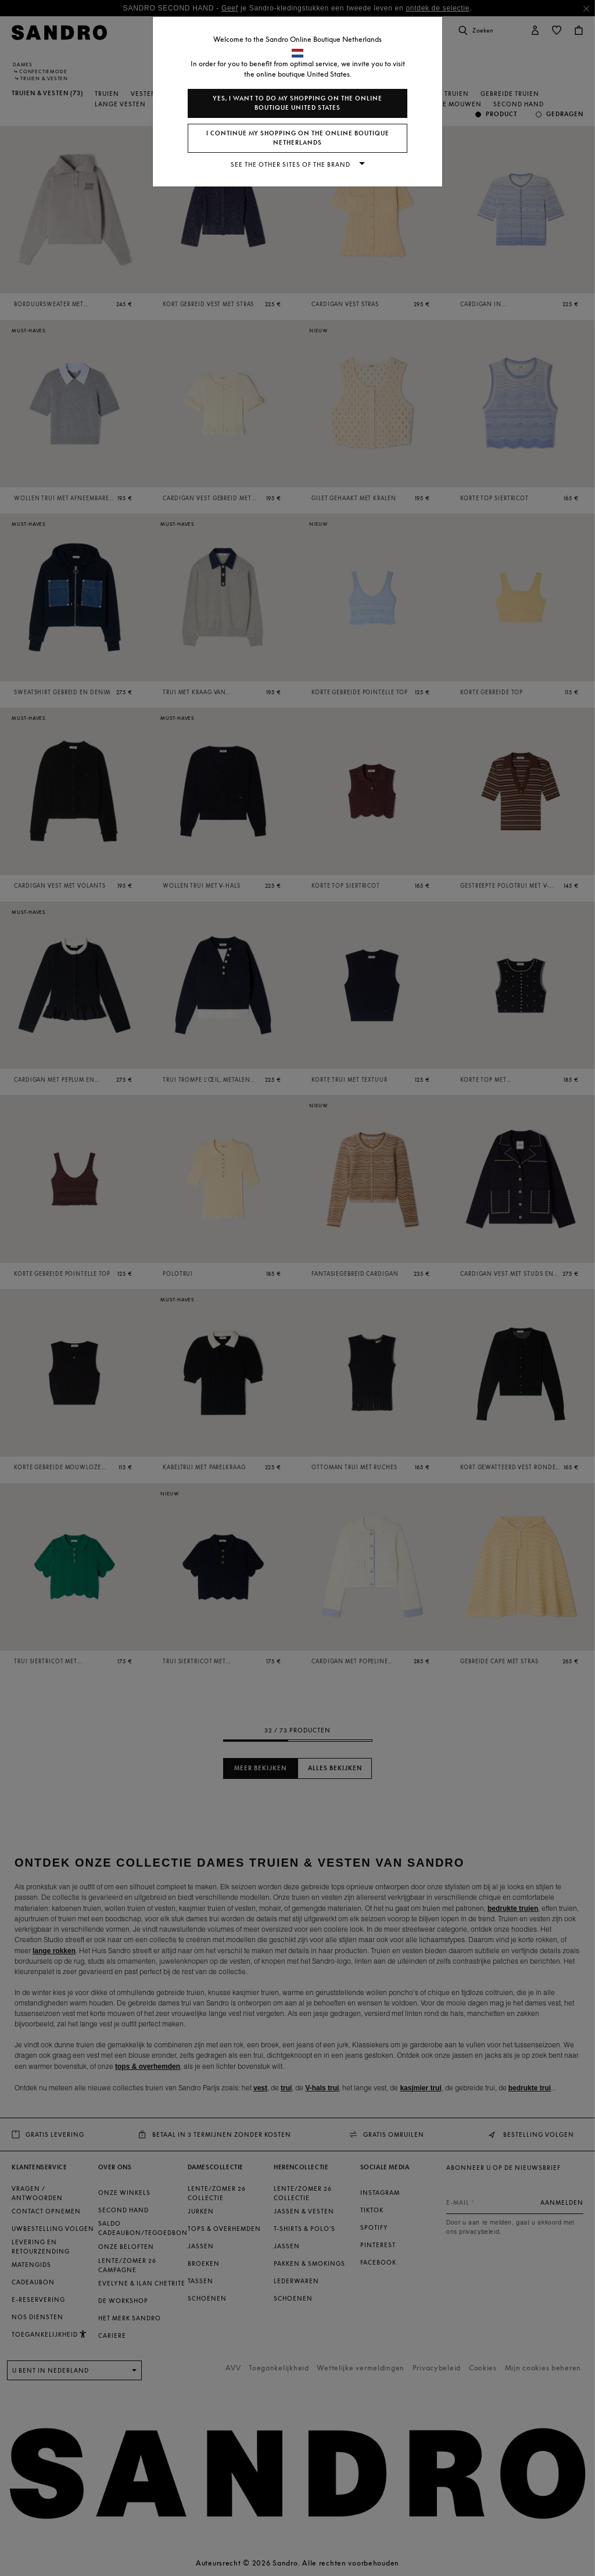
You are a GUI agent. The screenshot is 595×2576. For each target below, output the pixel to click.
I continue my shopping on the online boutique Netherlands (297, 138)
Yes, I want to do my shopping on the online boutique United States (297, 103)
